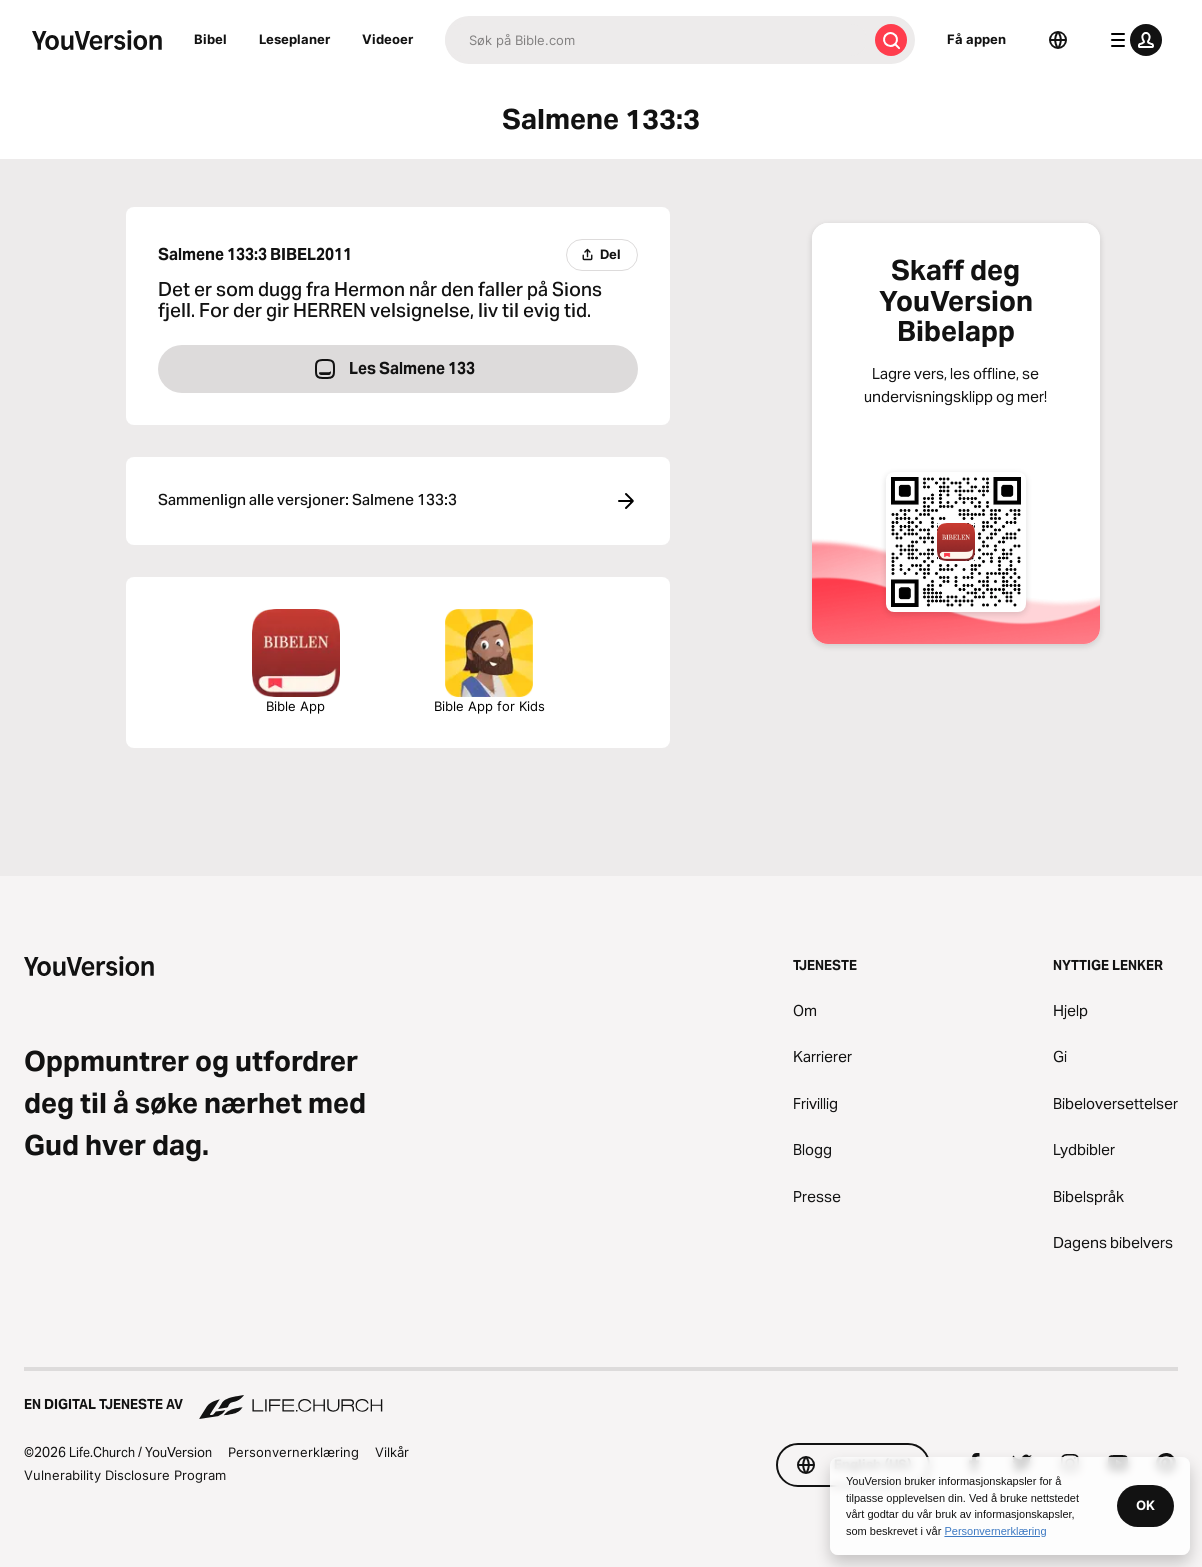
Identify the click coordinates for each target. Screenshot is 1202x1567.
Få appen (976, 39)
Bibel (210, 39)
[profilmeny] (1132, 40)
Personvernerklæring (293, 1452)
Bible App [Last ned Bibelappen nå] (296, 661)
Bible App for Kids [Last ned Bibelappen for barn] (489, 661)
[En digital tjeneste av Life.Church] (601, 1395)
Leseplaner (294, 39)
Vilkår (392, 1452)
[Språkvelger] (1058, 40)
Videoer (387, 39)
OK (1145, 1505)
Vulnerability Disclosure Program (125, 1475)
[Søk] (656, 40)
